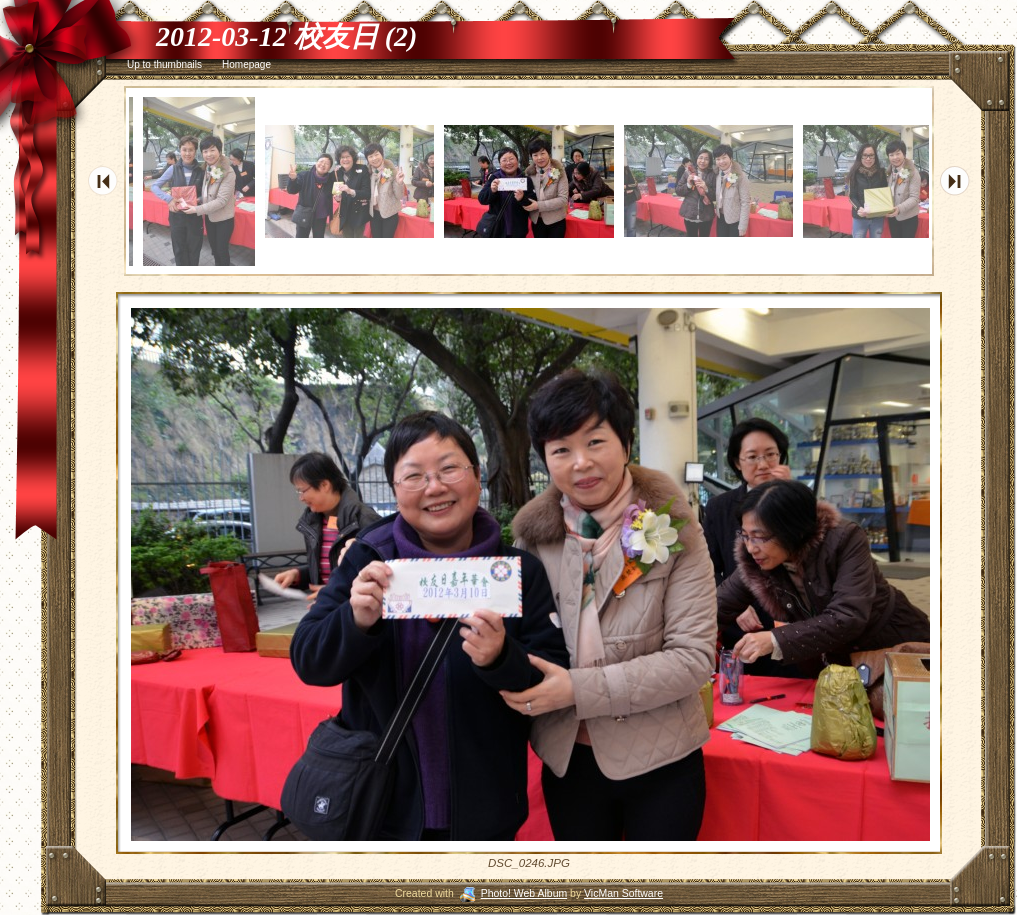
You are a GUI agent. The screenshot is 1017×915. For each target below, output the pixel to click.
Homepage (246, 64)
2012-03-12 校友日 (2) (286, 36)
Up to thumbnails (164, 64)
